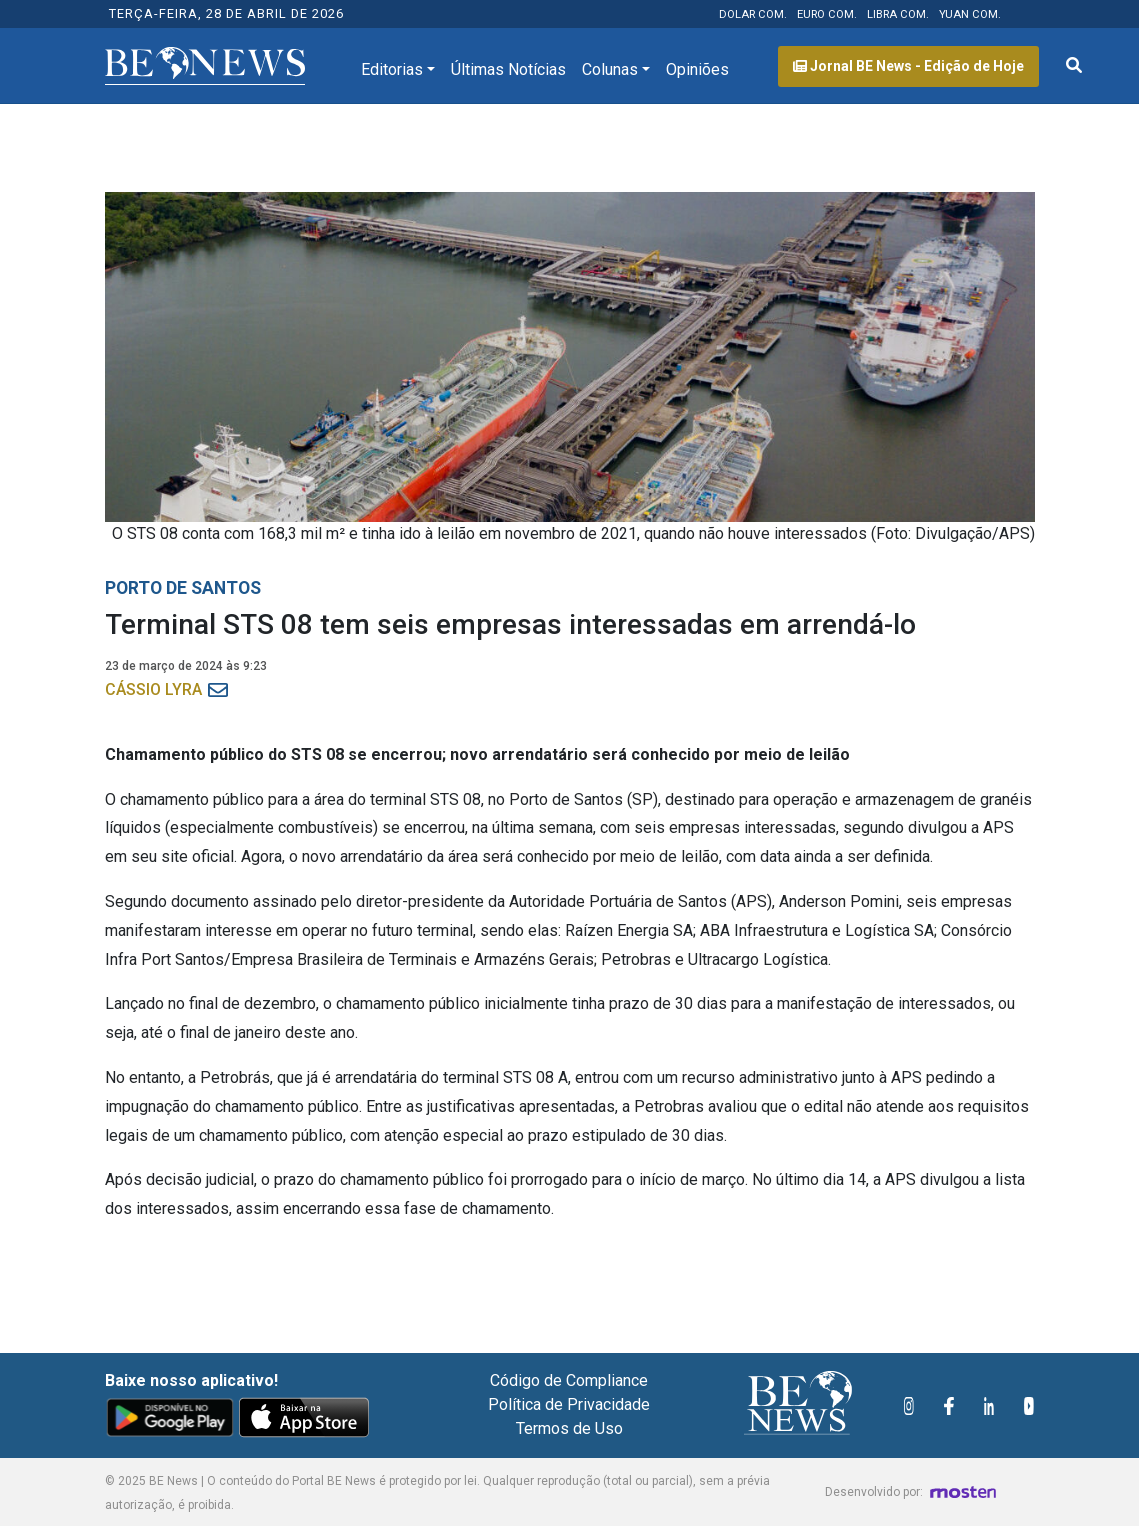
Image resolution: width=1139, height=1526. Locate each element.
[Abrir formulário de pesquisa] (1074, 66)
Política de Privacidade (569, 1404)
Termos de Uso (569, 1428)
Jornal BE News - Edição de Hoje (908, 66)
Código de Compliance (569, 1380)
